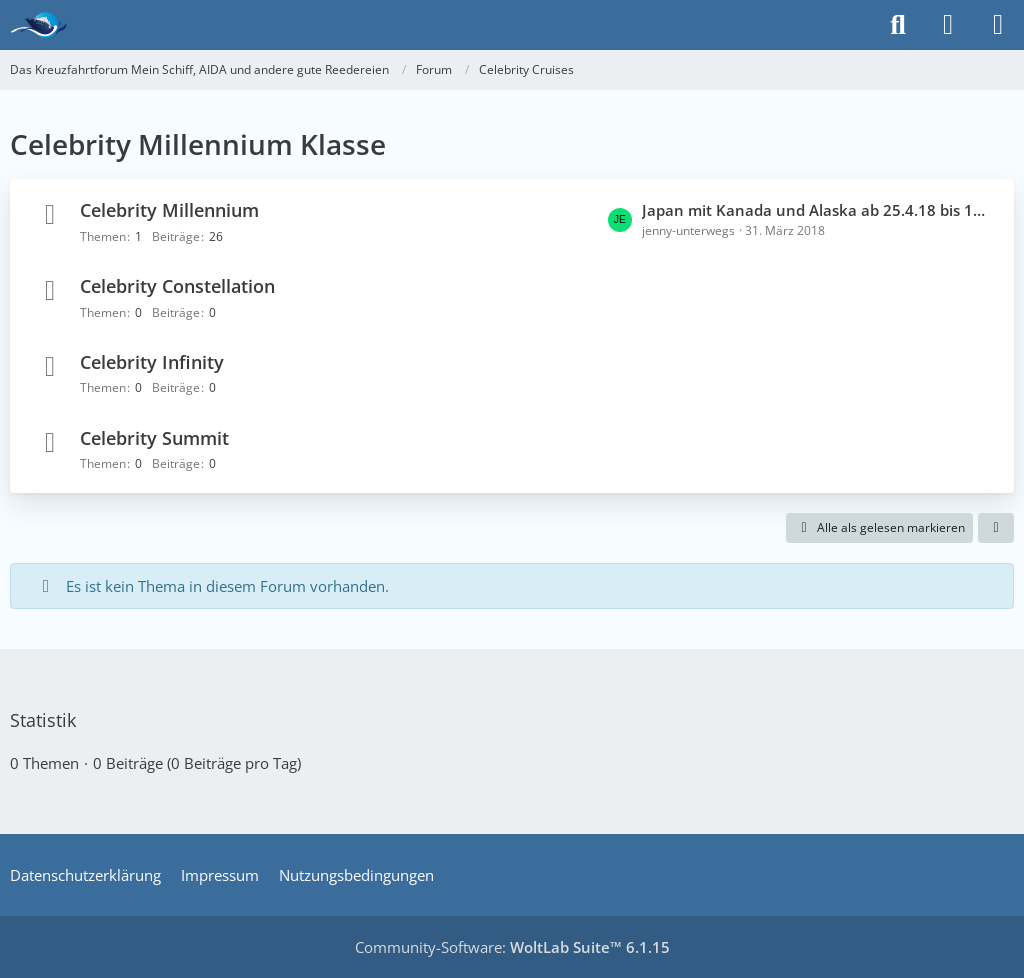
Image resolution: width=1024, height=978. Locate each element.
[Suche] (898, 25)
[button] (996, 528)
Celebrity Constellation (177, 286)
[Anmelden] (948, 25)
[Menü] (998, 25)
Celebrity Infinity (152, 362)
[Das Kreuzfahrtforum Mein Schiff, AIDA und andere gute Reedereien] (38, 25)
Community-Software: (512, 947)
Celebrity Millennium (169, 210)
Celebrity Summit (154, 438)
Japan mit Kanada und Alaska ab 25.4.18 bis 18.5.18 (818, 210)
